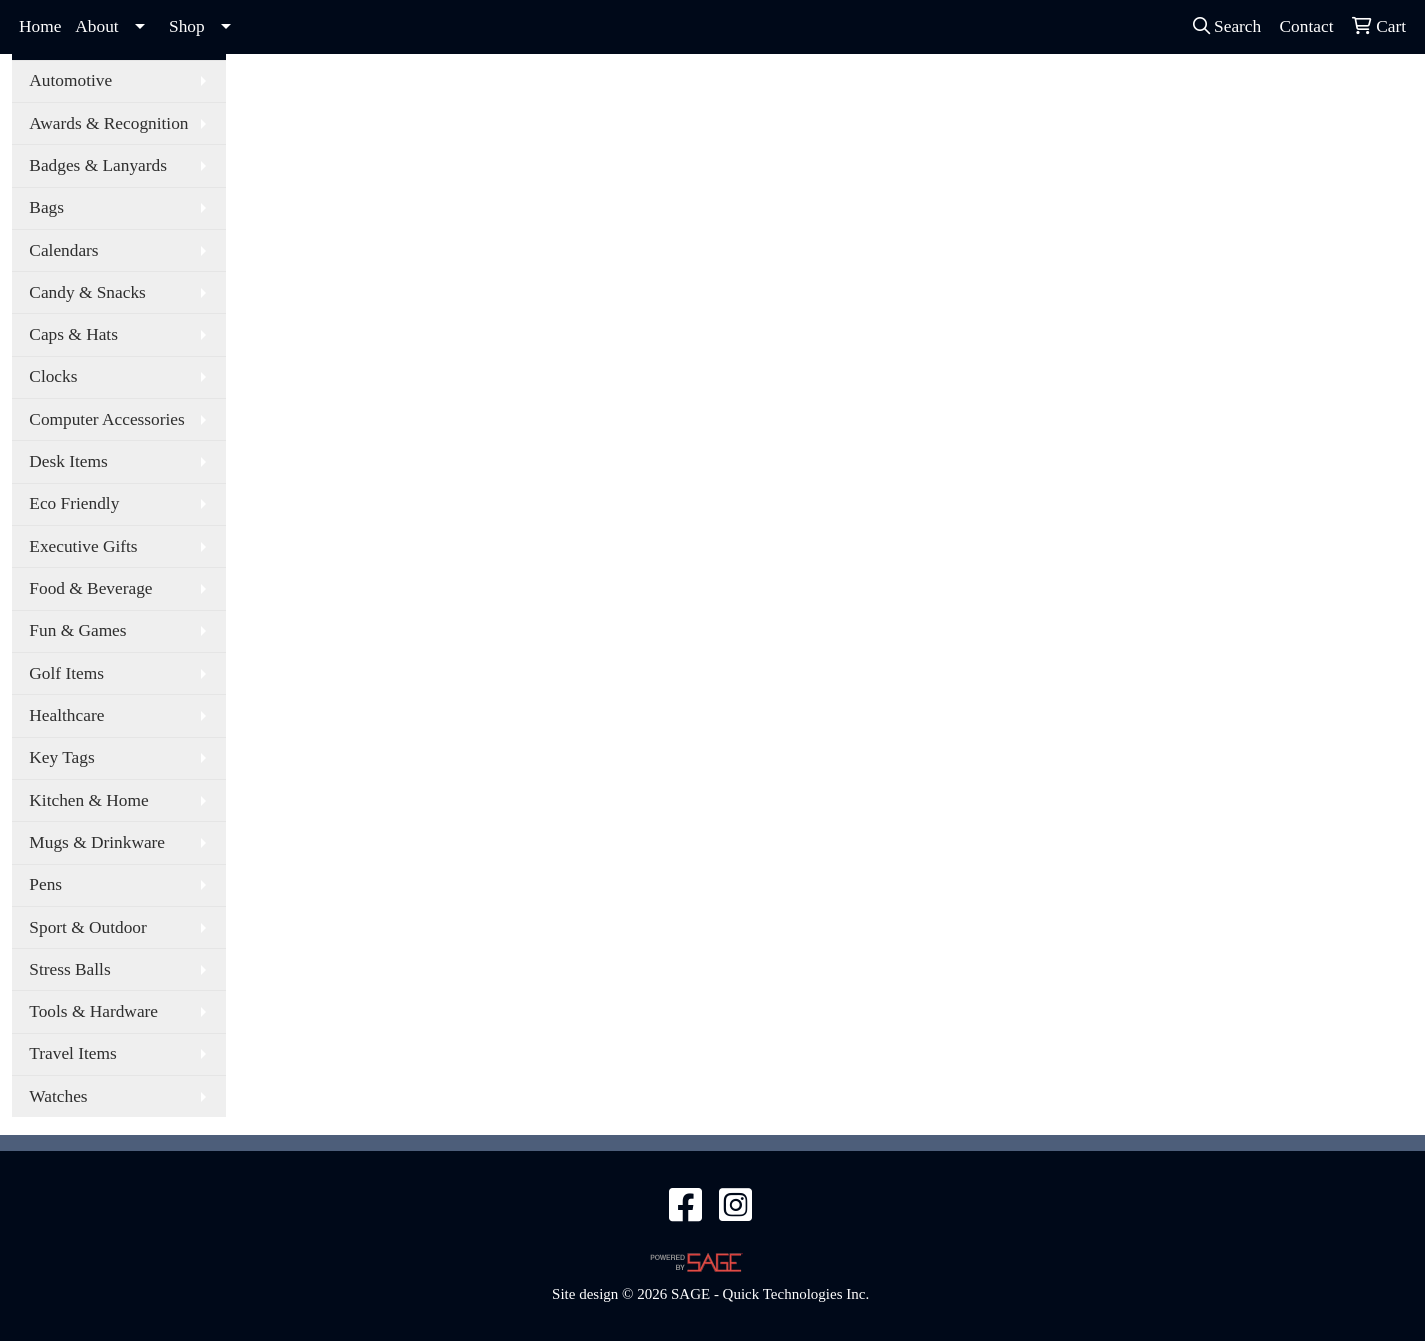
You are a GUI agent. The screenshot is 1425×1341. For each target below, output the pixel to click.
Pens (45, 884)
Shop (187, 26)
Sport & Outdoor (87, 927)
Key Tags (61, 757)
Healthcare (66, 715)
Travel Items (72, 1053)
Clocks (53, 376)
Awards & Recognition (108, 123)
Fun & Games (77, 630)
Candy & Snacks (87, 292)
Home (40, 26)
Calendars (63, 250)
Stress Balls (69, 969)
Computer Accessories (106, 419)
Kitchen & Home (88, 800)
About (96, 26)
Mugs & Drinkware (97, 842)
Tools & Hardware (93, 1011)
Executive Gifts (83, 546)
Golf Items (66, 673)
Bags (46, 207)
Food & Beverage (90, 588)
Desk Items (68, 461)
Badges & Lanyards (98, 165)
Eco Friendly (74, 503)
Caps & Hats (73, 334)
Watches (58, 1096)
